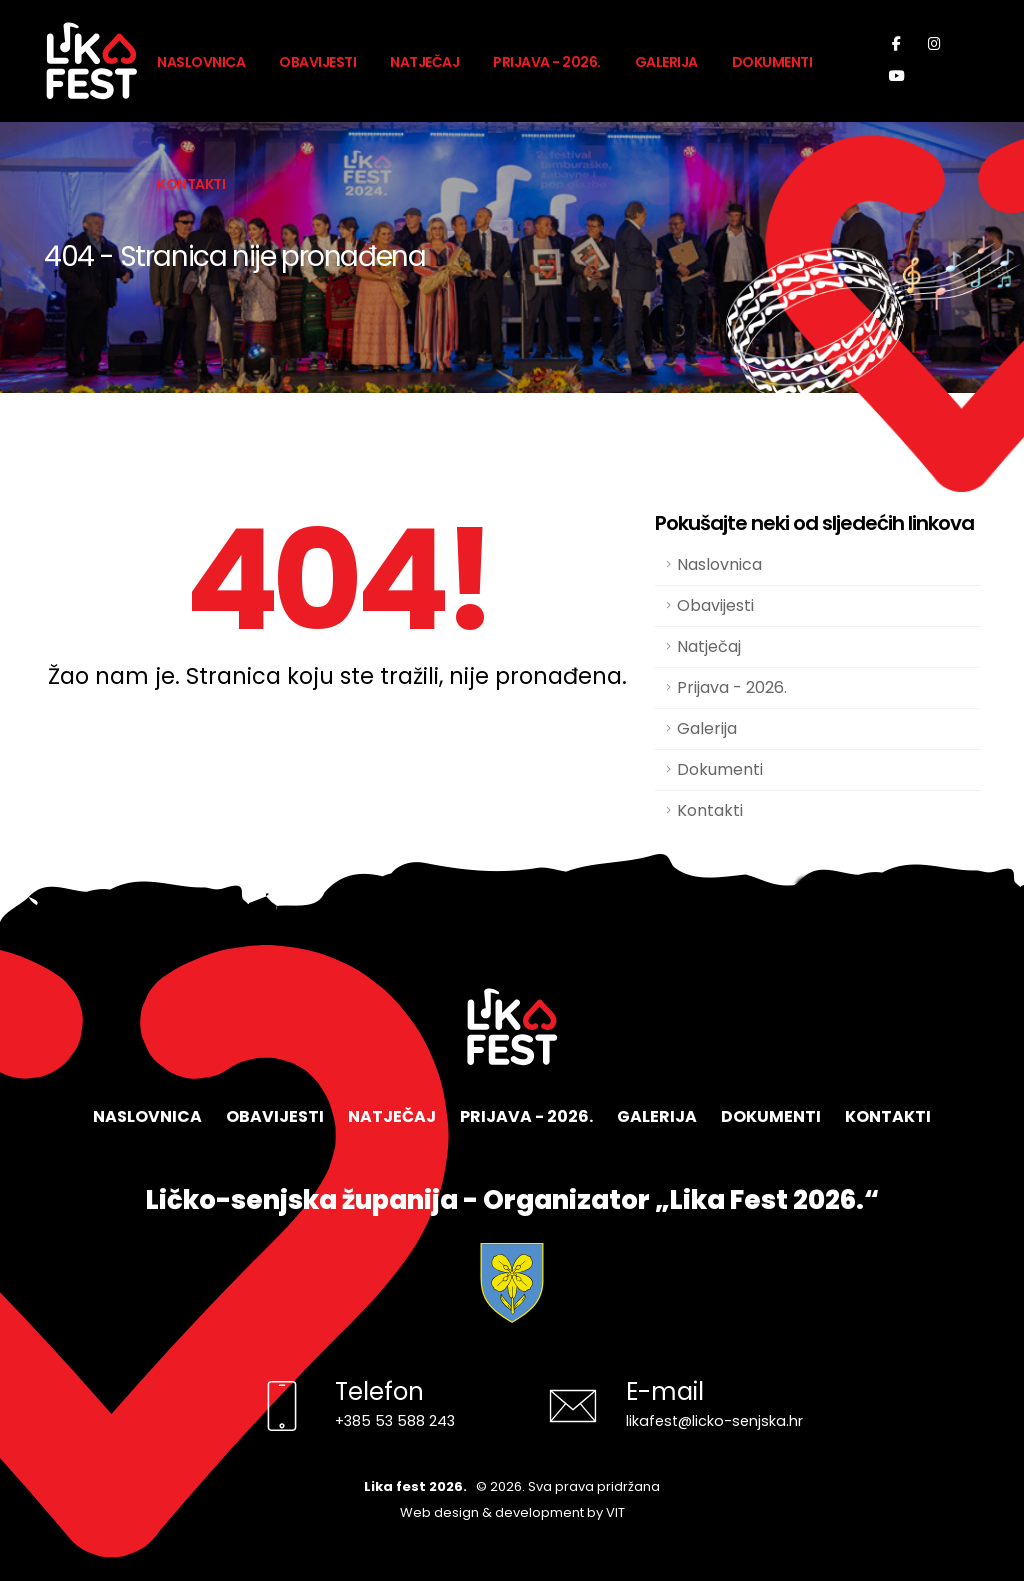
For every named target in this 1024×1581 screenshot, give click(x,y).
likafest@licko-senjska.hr (714, 1421)
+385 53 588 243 (395, 1421)
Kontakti (191, 184)
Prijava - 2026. (547, 62)
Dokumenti (772, 62)
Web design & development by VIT (512, 1512)
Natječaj (424, 62)
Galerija (666, 62)
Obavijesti (317, 62)
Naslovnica (201, 62)
